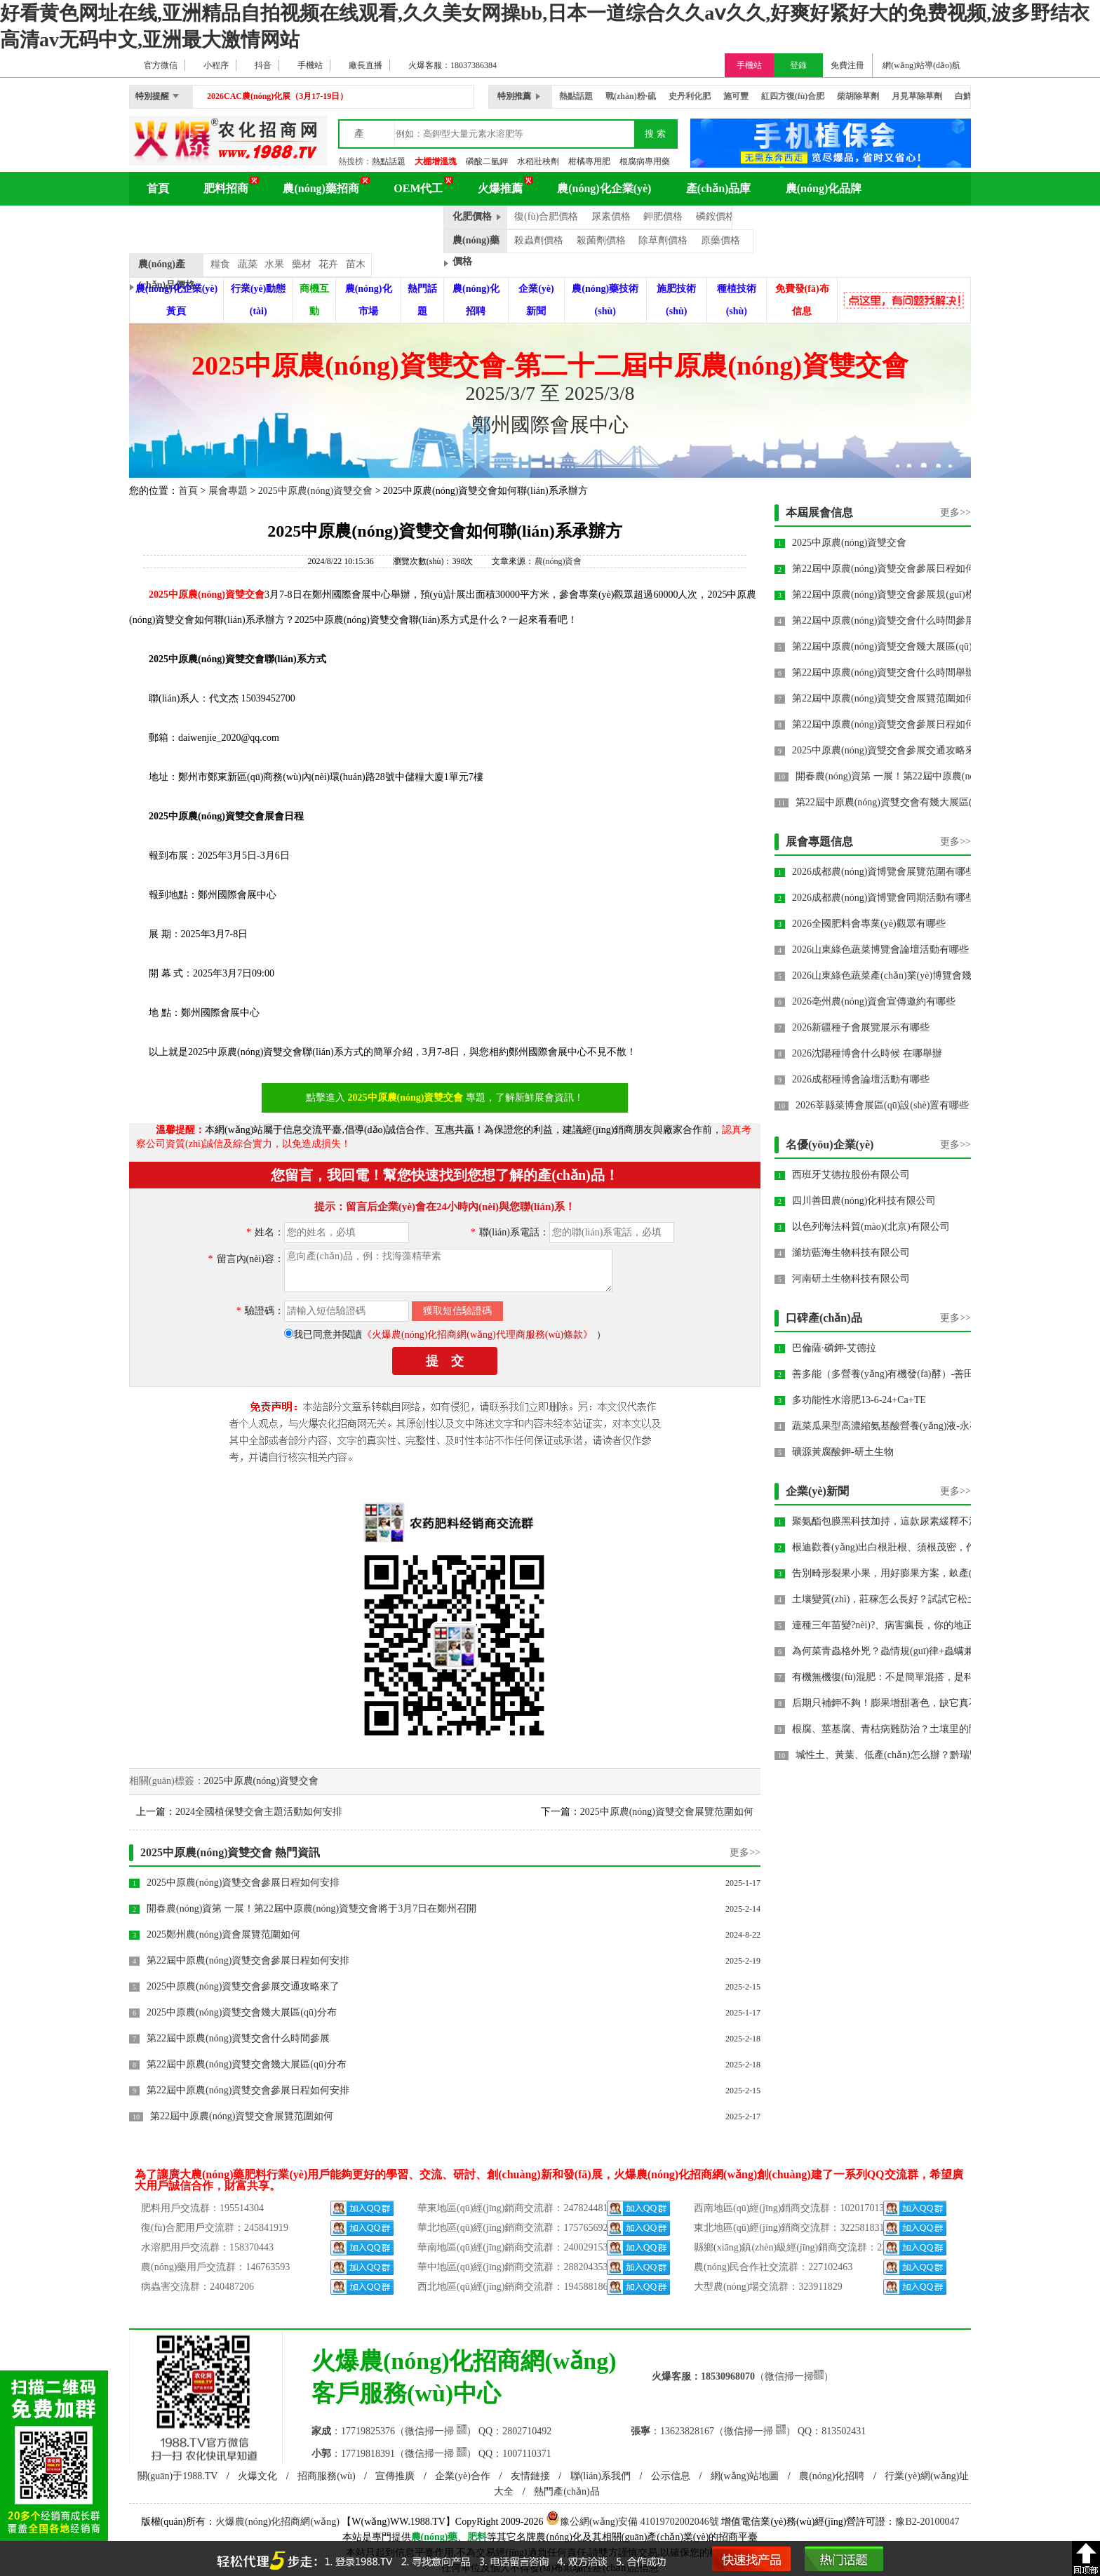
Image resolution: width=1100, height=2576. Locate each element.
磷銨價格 (715, 216)
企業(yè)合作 (462, 2476)
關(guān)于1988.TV (178, 2476)
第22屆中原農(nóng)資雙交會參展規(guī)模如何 (893, 594)
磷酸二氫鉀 (487, 161)
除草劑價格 (663, 240)
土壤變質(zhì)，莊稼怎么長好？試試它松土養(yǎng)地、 (913, 1599)
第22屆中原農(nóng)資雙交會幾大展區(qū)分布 (247, 2064)
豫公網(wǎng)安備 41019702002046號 (632, 2521)
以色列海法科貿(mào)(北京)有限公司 (871, 1226)
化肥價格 (472, 216)
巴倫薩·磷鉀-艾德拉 (834, 1348)
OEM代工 (418, 188)
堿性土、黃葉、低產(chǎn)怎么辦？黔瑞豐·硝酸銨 (903, 1755)
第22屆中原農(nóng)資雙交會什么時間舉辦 (883, 672)
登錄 (798, 65)
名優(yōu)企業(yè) (829, 1145)
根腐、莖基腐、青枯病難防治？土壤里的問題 (890, 1729)
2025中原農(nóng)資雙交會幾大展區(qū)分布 (242, 2012)
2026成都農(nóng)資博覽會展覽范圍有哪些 (883, 871)
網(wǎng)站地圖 (745, 2476)
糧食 (220, 264)
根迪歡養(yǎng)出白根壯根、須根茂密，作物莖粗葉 (903, 1547)
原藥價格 (720, 240)
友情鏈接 (530, 2476)
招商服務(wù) (326, 2476)
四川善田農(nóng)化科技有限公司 (864, 1200)
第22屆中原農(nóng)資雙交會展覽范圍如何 (241, 2116)
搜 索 (655, 133)
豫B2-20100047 (927, 2521)
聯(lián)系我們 (600, 2476)
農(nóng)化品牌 (823, 188)
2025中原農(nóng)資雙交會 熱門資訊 (230, 1852)
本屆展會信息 (819, 512)
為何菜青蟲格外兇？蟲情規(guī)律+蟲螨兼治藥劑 (897, 1651)
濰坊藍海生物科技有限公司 (851, 1252)
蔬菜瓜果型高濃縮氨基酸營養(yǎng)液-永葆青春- (897, 1426)
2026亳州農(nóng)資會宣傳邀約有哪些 (873, 1001)
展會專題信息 (819, 841)
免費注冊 (847, 65)
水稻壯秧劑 (538, 161)
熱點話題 (388, 161)
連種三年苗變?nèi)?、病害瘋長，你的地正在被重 (897, 1625)
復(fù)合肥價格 (546, 216)
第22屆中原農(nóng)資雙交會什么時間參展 (238, 2038)
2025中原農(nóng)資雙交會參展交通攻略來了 (243, 1986)
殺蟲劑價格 (538, 240)
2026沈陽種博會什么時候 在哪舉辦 (867, 1053)
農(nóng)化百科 (184, 222)
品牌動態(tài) (397, 222)
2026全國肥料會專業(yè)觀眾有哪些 (869, 923)
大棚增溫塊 (436, 161)
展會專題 (228, 490)
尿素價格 (611, 216)
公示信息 (670, 2476)
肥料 (477, 2537)
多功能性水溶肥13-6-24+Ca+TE (859, 1400)
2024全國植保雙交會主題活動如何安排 (258, 1811)
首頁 (158, 188)
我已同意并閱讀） (449, 1334)
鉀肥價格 (663, 216)
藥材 (301, 264)
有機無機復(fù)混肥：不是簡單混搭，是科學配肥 (897, 1677)
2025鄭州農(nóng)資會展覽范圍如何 (223, 1934)
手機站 (749, 65)
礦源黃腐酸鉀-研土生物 (843, 1452)
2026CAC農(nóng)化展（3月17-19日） (277, 96)
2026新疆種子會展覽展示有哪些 (861, 1027)
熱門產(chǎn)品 (567, 2491)
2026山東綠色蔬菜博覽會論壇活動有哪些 (880, 949)
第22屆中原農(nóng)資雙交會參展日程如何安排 (248, 1960)
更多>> (745, 1852)
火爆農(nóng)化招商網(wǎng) (277, 2521)
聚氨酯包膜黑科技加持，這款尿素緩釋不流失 (890, 1521)
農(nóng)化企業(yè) (604, 188)
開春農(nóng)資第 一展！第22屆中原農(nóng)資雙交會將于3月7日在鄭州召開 (311, 1908)
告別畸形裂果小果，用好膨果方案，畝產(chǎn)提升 (903, 1573)
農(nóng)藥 (434, 2537)
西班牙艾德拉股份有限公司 (851, 1174)
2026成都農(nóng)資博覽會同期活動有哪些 (883, 897)
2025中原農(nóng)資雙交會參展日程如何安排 (243, 1882)
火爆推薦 (500, 188)
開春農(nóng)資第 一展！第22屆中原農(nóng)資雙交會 (911, 776)
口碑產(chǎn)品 (824, 1318)
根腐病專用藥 (644, 161)
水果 (274, 264)
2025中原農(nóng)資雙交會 (315, 490)
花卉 (328, 264)
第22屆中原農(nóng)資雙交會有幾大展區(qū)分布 (900, 802)
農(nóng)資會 (558, 561)
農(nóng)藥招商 (320, 188)
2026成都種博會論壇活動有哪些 (861, 1079)
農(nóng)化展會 (295, 222)
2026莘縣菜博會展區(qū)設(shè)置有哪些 (882, 1105)
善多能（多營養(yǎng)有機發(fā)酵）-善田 (883, 1374)
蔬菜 (247, 264)
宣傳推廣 (395, 2476)
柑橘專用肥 (589, 161)
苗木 (355, 264)
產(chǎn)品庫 (718, 188)
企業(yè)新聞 (817, 1491)
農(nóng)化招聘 (831, 2476)
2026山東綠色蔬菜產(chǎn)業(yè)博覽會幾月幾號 (896, 975)
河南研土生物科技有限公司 (851, 1278)
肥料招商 (225, 188)
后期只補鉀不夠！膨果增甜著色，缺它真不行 (890, 1703)
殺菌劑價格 (601, 240)
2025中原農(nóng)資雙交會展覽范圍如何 (666, 1811)
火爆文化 (257, 2476)
